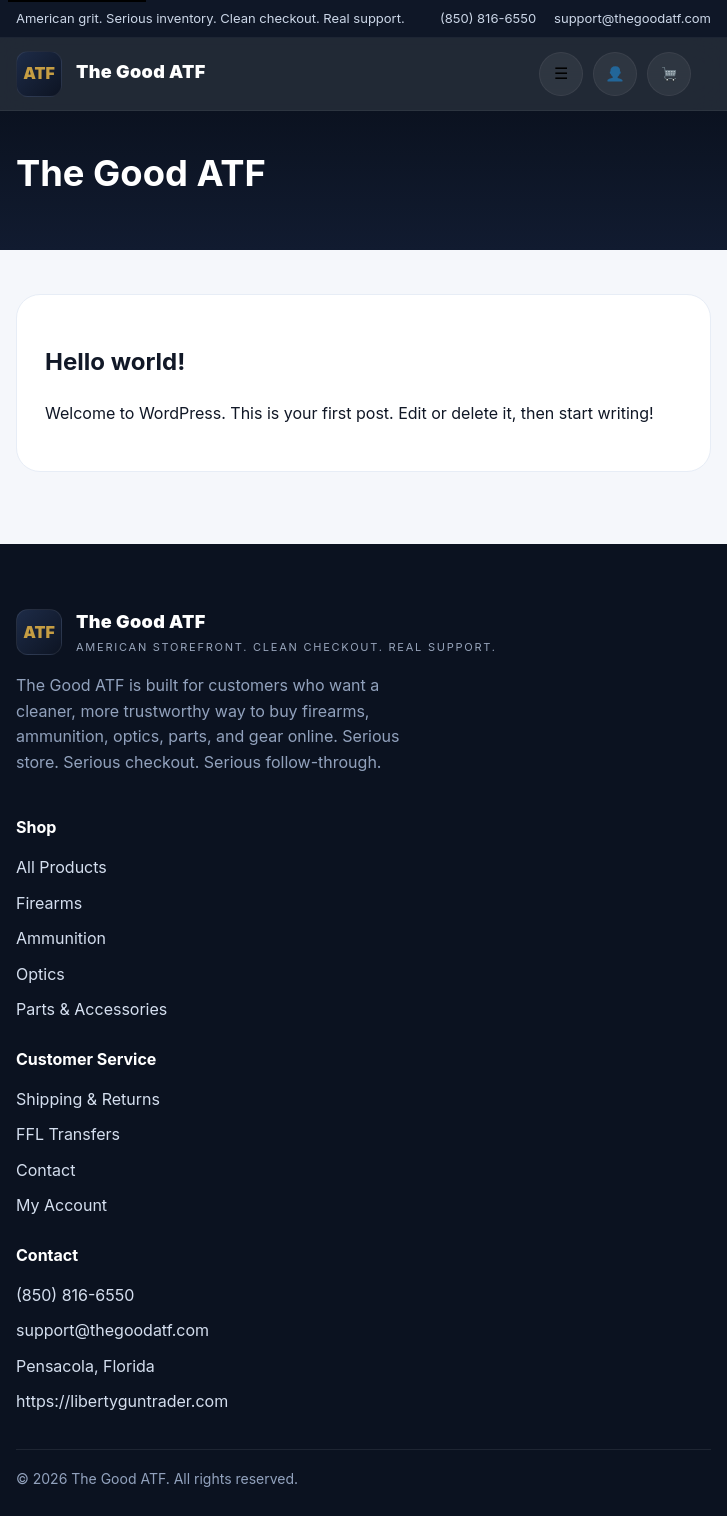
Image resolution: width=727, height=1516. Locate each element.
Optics (40, 974)
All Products (61, 867)
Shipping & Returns (88, 1099)
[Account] (615, 74)
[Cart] (669, 74)
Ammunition (61, 938)
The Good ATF (141, 71)
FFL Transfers (68, 1134)
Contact (45, 1170)
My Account (61, 1205)
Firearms (49, 903)
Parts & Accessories (91, 1009)
